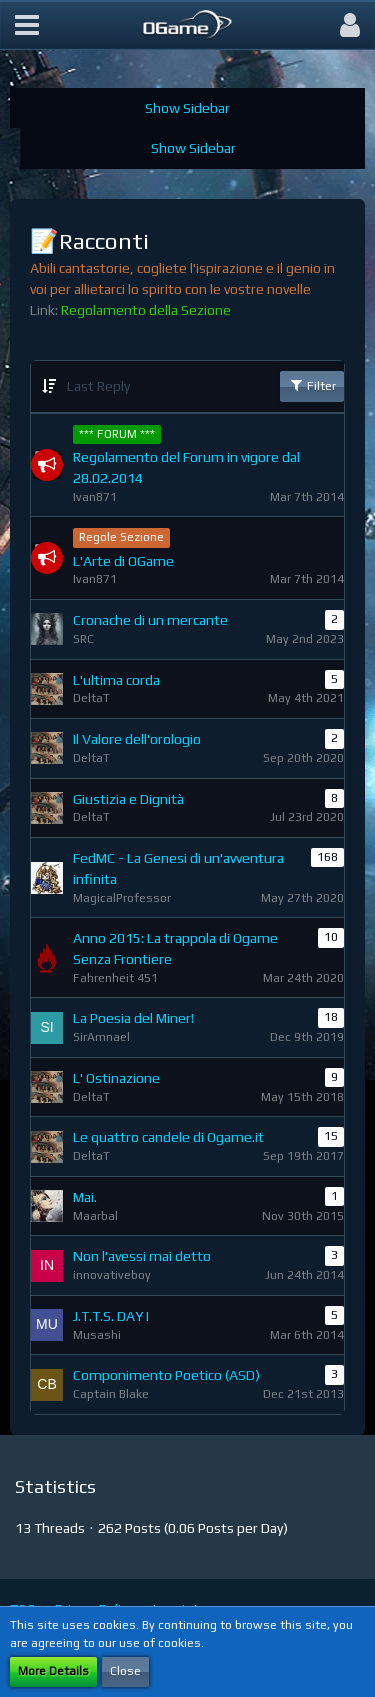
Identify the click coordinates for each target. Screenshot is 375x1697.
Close (125, 1671)
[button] (27, 25)
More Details (53, 1671)
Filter (312, 385)
